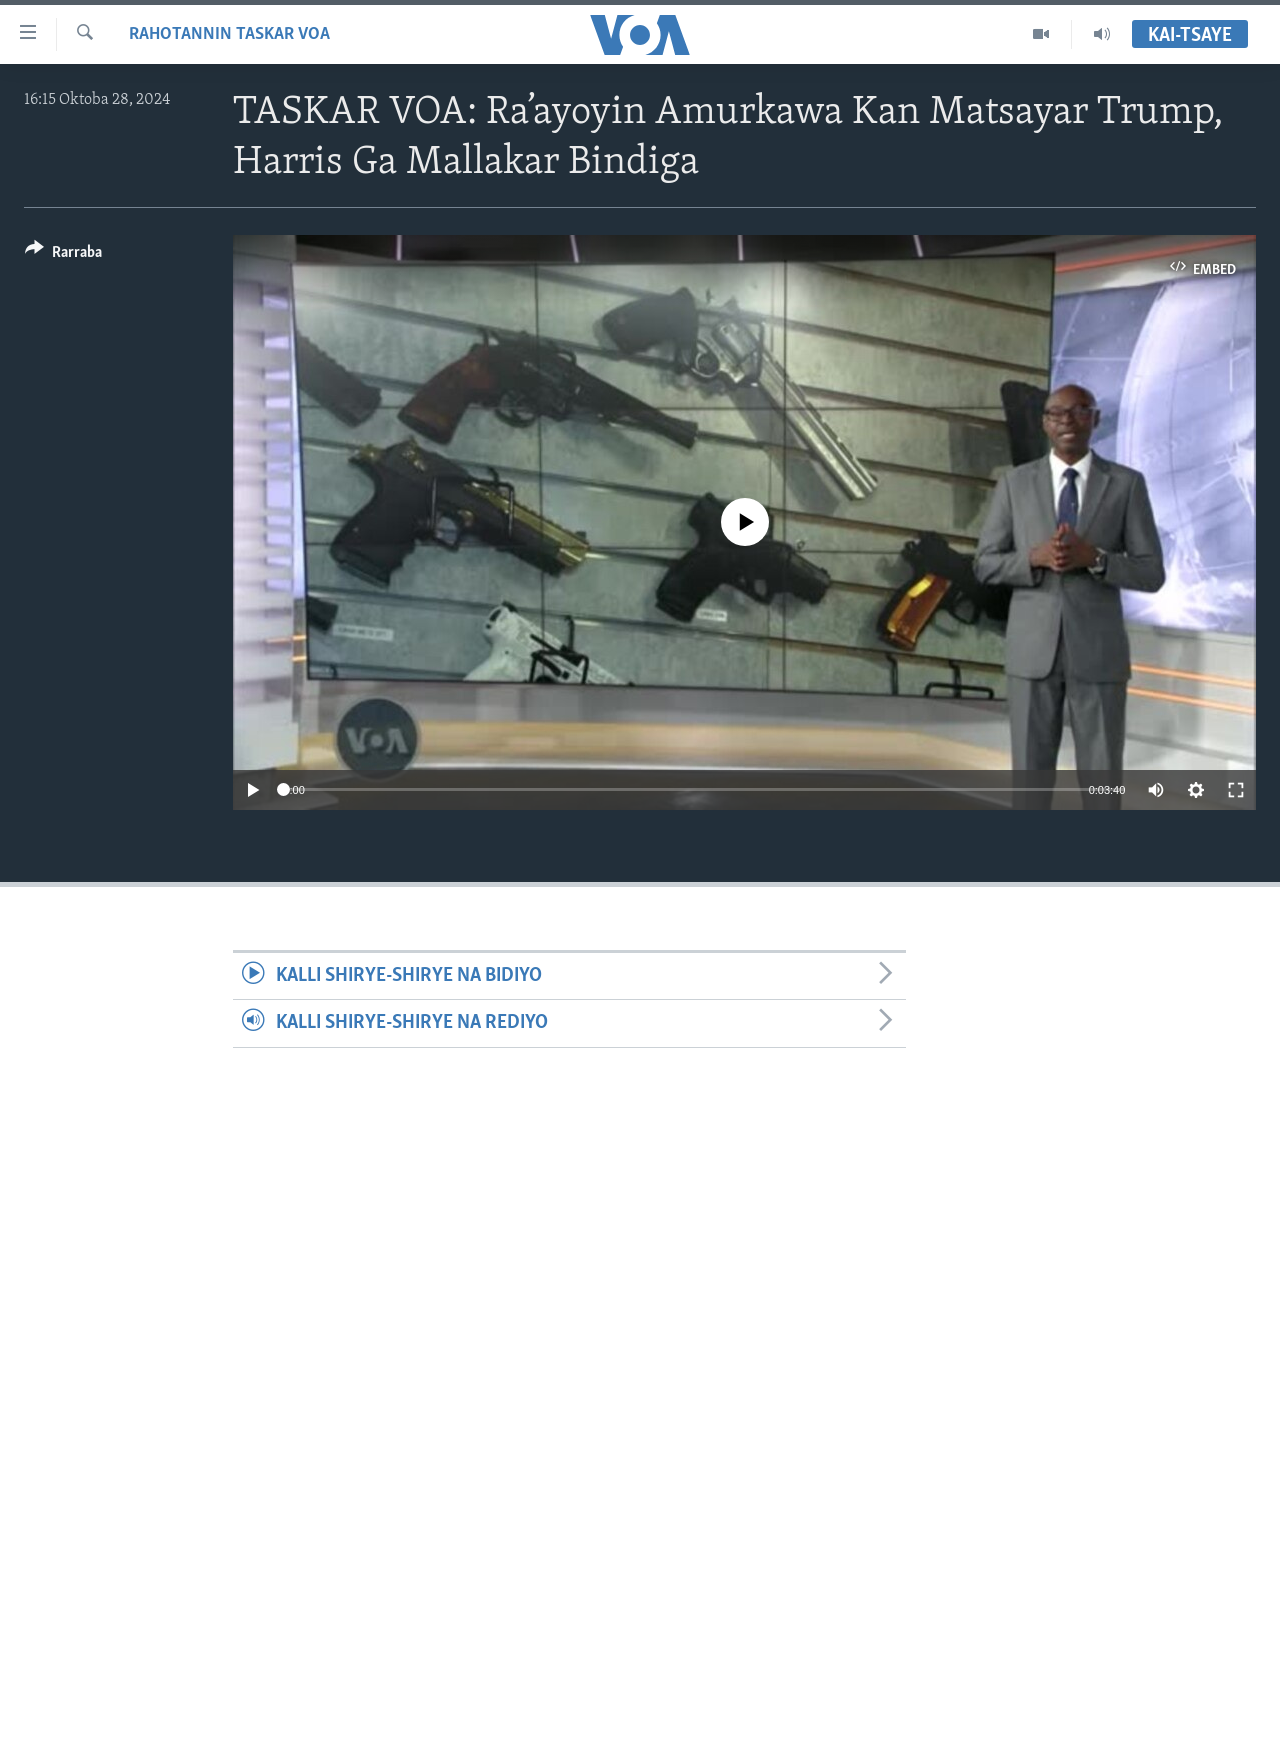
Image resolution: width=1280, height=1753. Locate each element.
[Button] (63, 255)
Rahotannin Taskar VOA (229, 34)
